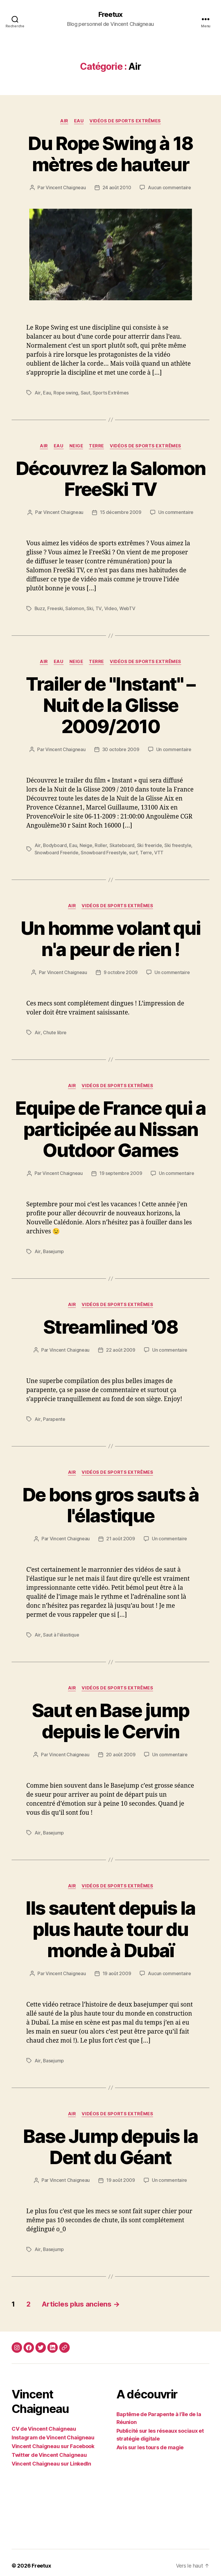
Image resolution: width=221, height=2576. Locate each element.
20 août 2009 (121, 1750)
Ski (90, 607)
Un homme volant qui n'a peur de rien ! (110, 936)
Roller (101, 844)
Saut (85, 392)
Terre (96, 445)
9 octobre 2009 (121, 970)
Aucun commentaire (169, 187)
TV (98, 607)
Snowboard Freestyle (104, 851)
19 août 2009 (117, 1968)
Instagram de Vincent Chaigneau (53, 2431)
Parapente (54, 1416)
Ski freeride (149, 844)
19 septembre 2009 (120, 1170)
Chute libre (54, 1030)
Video (110, 607)
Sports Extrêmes (110, 392)
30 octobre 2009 (120, 748)
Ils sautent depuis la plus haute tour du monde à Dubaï (110, 1924)
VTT (158, 851)
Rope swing (65, 392)
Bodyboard (55, 844)
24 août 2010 (117, 187)
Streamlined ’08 (110, 1323)
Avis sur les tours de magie (150, 2441)
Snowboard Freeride (56, 851)
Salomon (75, 607)
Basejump (53, 1248)
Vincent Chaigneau (66, 187)
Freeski (55, 607)
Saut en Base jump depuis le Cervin (110, 1716)
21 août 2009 (120, 1535)
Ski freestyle (177, 844)
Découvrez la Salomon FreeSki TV (110, 478)
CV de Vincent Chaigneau (44, 2423)
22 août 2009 (120, 1347)
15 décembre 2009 (120, 512)
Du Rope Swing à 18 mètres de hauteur (110, 154)
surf (133, 851)
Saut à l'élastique (61, 1631)
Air (64, 121)
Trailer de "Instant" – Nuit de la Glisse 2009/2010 (110, 703)
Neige (76, 445)
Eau (79, 121)
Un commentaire (175, 512)
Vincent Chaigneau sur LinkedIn (51, 2457)
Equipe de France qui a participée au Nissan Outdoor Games (110, 1126)
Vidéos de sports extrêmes (125, 121)
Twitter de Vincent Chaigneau (49, 2449)
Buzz (40, 607)
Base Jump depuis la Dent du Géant (110, 2141)
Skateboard (121, 844)
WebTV (127, 607)
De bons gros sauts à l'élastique (110, 1501)
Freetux (110, 14)
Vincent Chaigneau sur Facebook (53, 2440)
